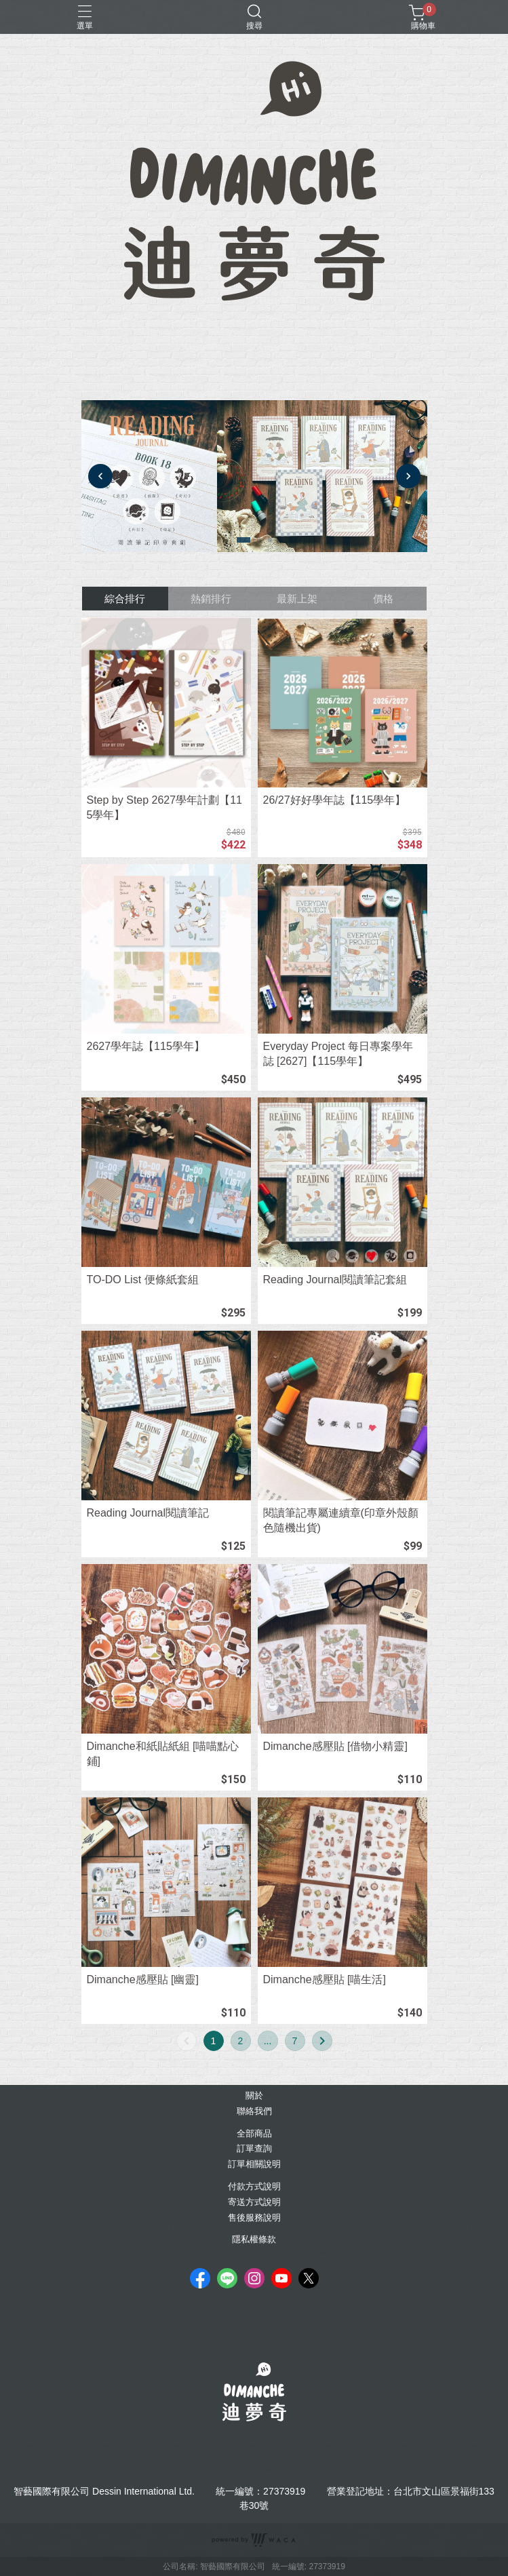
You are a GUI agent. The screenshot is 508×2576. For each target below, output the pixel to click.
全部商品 (254, 2134)
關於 (254, 2096)
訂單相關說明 (254, 2164)
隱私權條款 (254, 2240)
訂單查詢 (254, 2149)
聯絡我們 (254, 2111)
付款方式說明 (254, 2187)
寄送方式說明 (254, 2202)
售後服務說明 (254, 2218)
